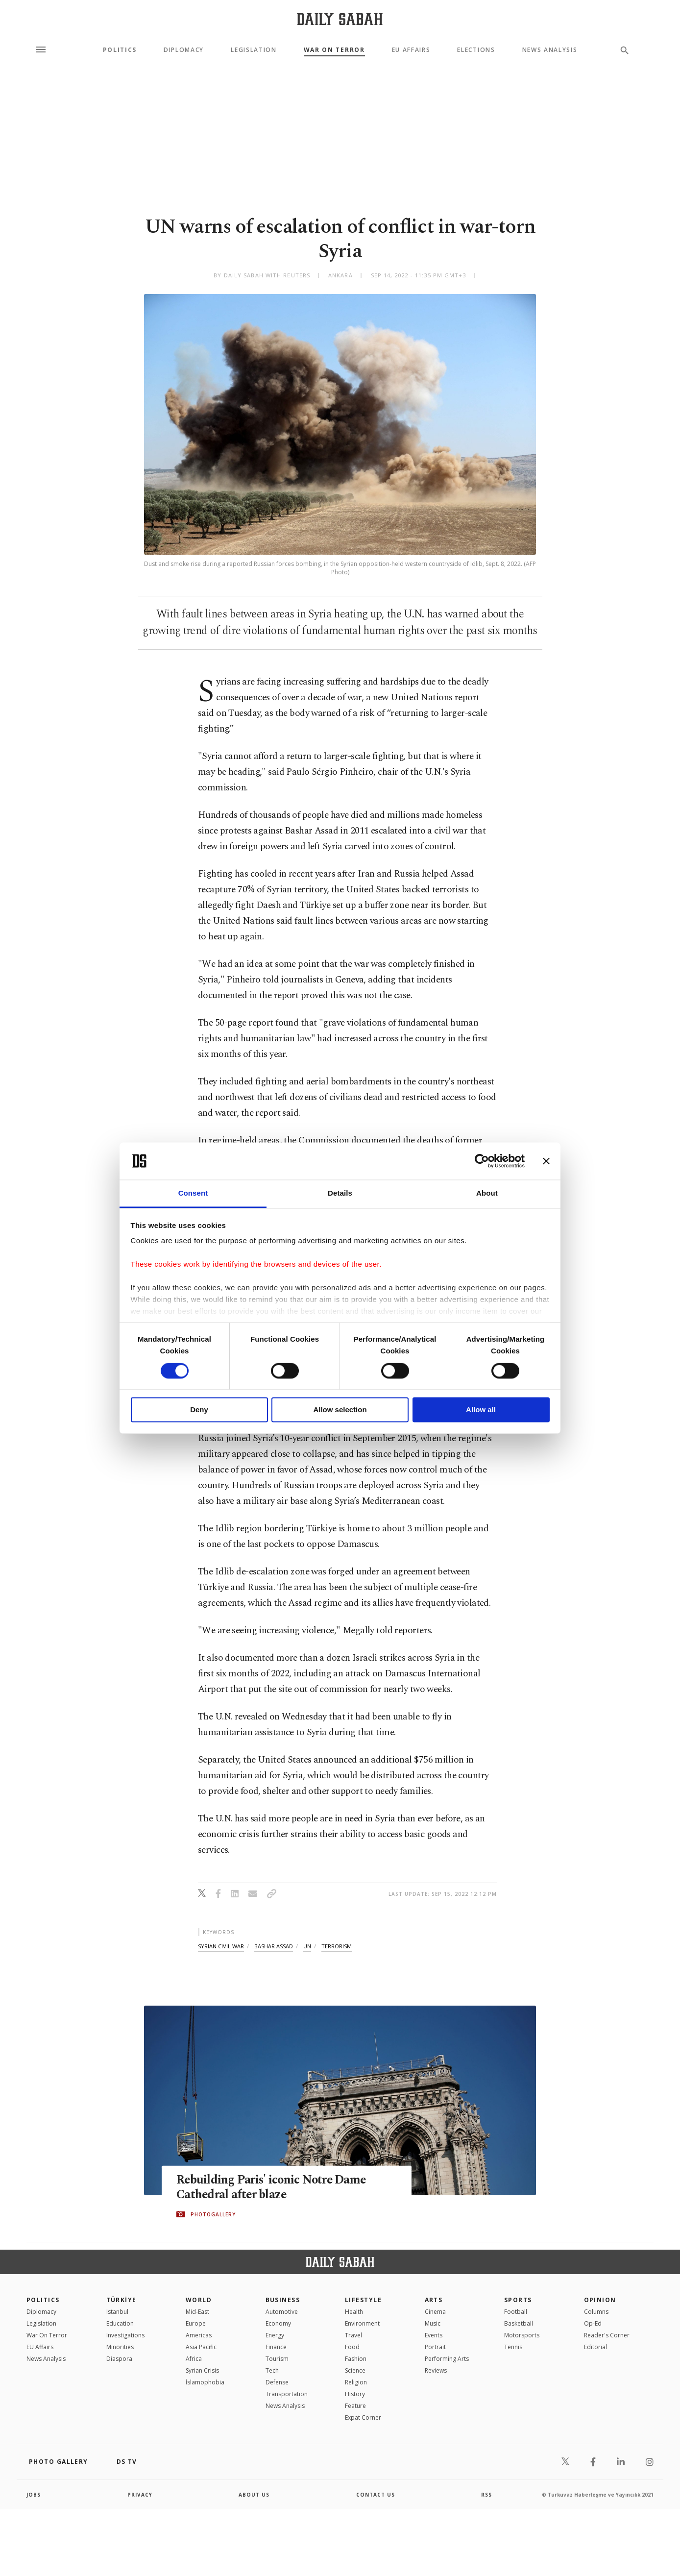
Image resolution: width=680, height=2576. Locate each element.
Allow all (481, 1410)
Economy (278, 2323)
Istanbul (117, 2311)
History (355, 2394)
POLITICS (43, 2300)
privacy (139, 2494)
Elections (476, 50)
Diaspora (119, 2359)
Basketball (518, 2323)
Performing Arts (447, 2359)
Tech (272, 2370)
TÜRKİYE (121, 2300)
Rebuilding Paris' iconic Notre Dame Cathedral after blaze (273, 2187)
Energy (275, 2335)
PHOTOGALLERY (213, 2214)
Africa (194, 2359)
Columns (596, 2311)
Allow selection (339, 1410)
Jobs (33, 2494)
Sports (518, 2300)
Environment (362, 2323)
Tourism (277, 2359)
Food (352, 2347)
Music (432, 2323)
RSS (486, 2494)
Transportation (287, 2394)
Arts (434, 2300)
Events (433, 2335)
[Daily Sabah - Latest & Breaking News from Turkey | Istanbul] (340, 19)
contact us (375, 2494)
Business (283, 2300)
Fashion (355, 2359)
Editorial (595, 2347)
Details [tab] (340, 1193)
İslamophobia (205, 2382)
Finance (276, 2347)
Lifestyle (363, 2300)
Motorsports (521, 2335)
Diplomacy (184, 50)
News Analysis (550, 50)
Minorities (120, 2347)
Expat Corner (363, 2417)
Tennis (513, 2347)
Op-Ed (593, 2323)
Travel (353, 2335)
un (307, 1946)
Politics (120, 50)
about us (254, 2494)
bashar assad (273, 1946)
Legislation (253, 50)
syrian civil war (221, 1946)
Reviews (436, 2370)
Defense (277, 2382)
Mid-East (197, 2311)
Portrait (435, 2347)
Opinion (600, 2300)
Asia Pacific (201, 2347)
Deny (199, 1410)
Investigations (125, 2335)
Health (354, 2311)
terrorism (336, 1946)
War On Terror (334, 50)
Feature (355, 2406)
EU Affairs (411, 50)
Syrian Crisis (202, 2370)
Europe (196, 2323)
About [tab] (487, 1193)
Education (120, 2323)
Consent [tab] (193, 1193)
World (199, 2300)
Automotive (282, 2311)
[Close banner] (546, 1160)
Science (355, 2370)
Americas (199, 2335)
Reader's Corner (607, 2335)
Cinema (435, 2311)
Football (515, 2311)
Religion (356, 2382)
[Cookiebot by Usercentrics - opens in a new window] (482, 1160)
